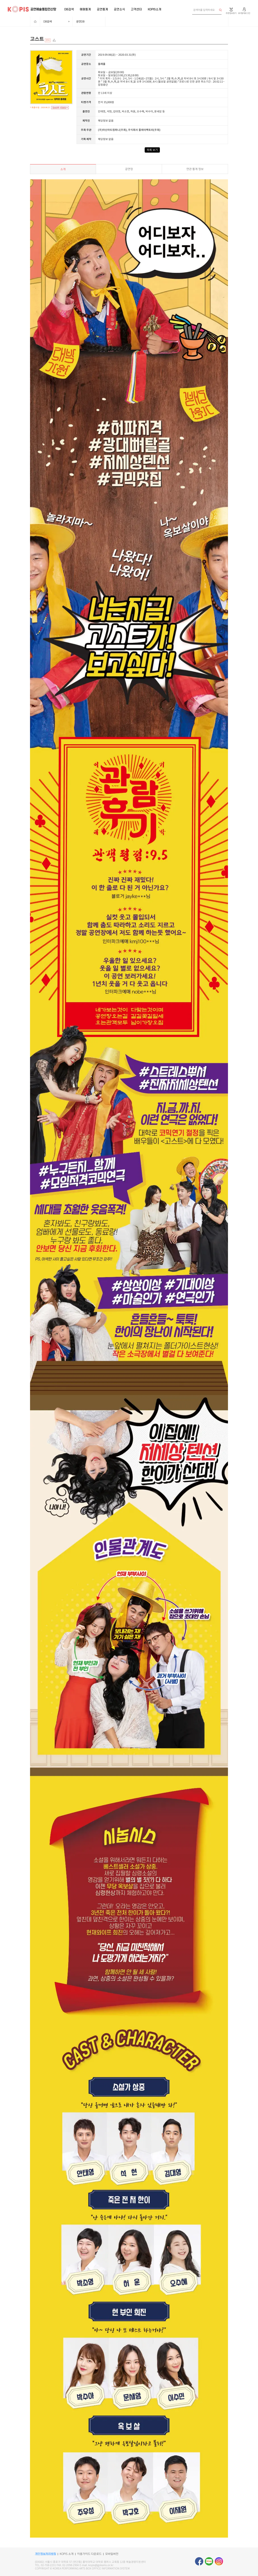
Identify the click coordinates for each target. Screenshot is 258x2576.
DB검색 (47, 21)
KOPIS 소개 (67, 2553)
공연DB (80, 21)
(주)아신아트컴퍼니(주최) (112, 129)
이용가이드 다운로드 (89, 2553)
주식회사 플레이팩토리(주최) (144, 129)
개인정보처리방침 (45, 2553)
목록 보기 (152, 149)
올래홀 (101, 63)
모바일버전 (111, 2553)
